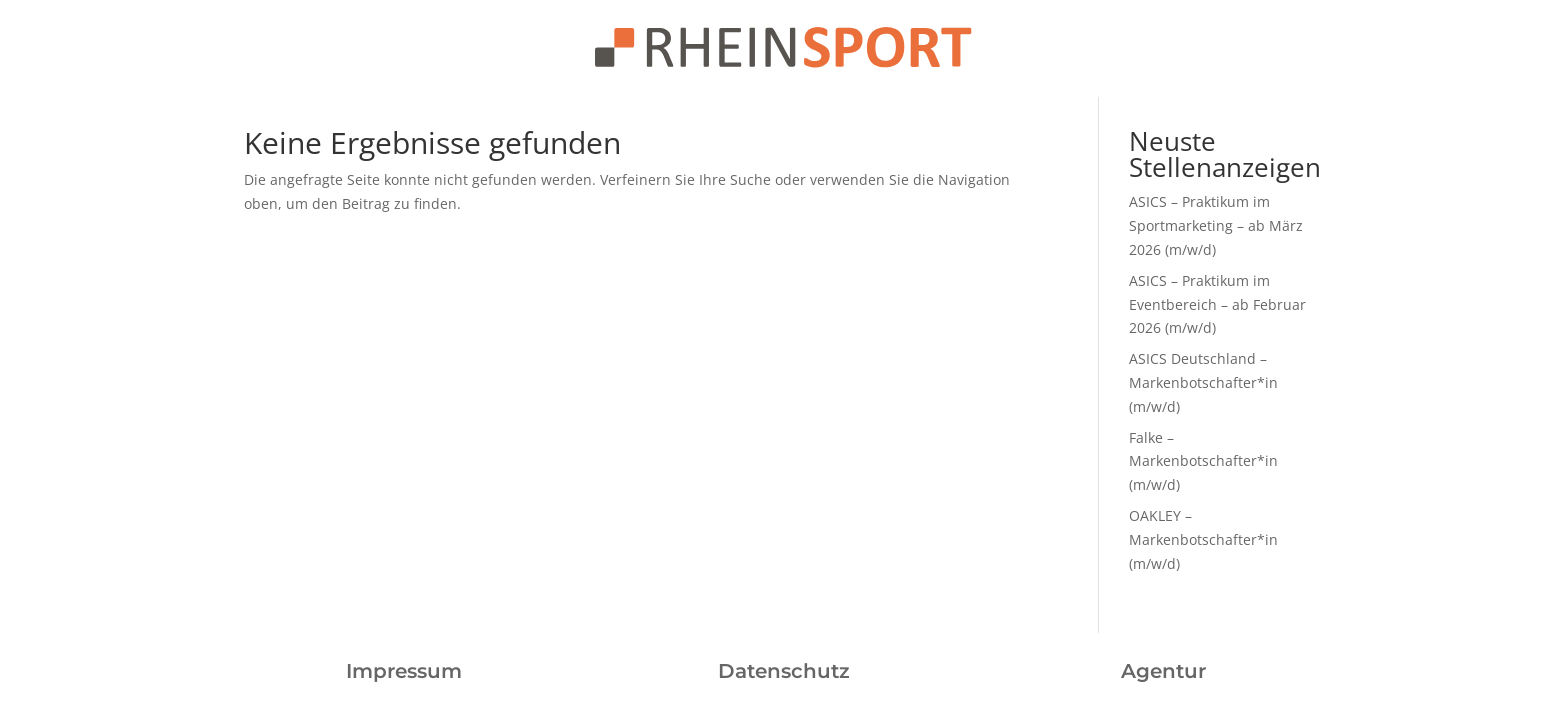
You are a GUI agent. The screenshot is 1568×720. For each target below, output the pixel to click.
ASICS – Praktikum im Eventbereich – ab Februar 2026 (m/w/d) (1217, 304)
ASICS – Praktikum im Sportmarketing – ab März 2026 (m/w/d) (1216, 225)
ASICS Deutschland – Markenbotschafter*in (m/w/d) (1203, 382)
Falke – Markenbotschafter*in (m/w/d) (1203, 461)
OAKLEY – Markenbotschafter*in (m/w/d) (1203, 539)
